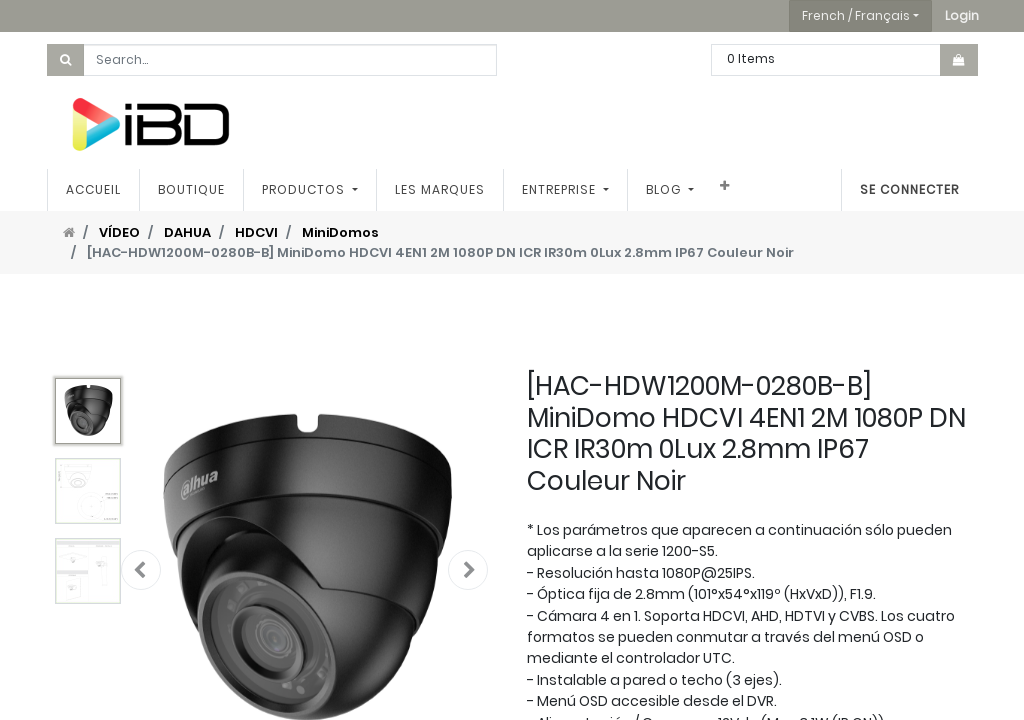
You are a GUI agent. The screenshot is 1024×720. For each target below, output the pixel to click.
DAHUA (187, 232)
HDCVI (256, 232)
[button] (962, 16)
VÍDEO (119, 232)
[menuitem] (93, 190)
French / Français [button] (856, 15)
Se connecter (909, 189)
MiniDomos (340, 232)
